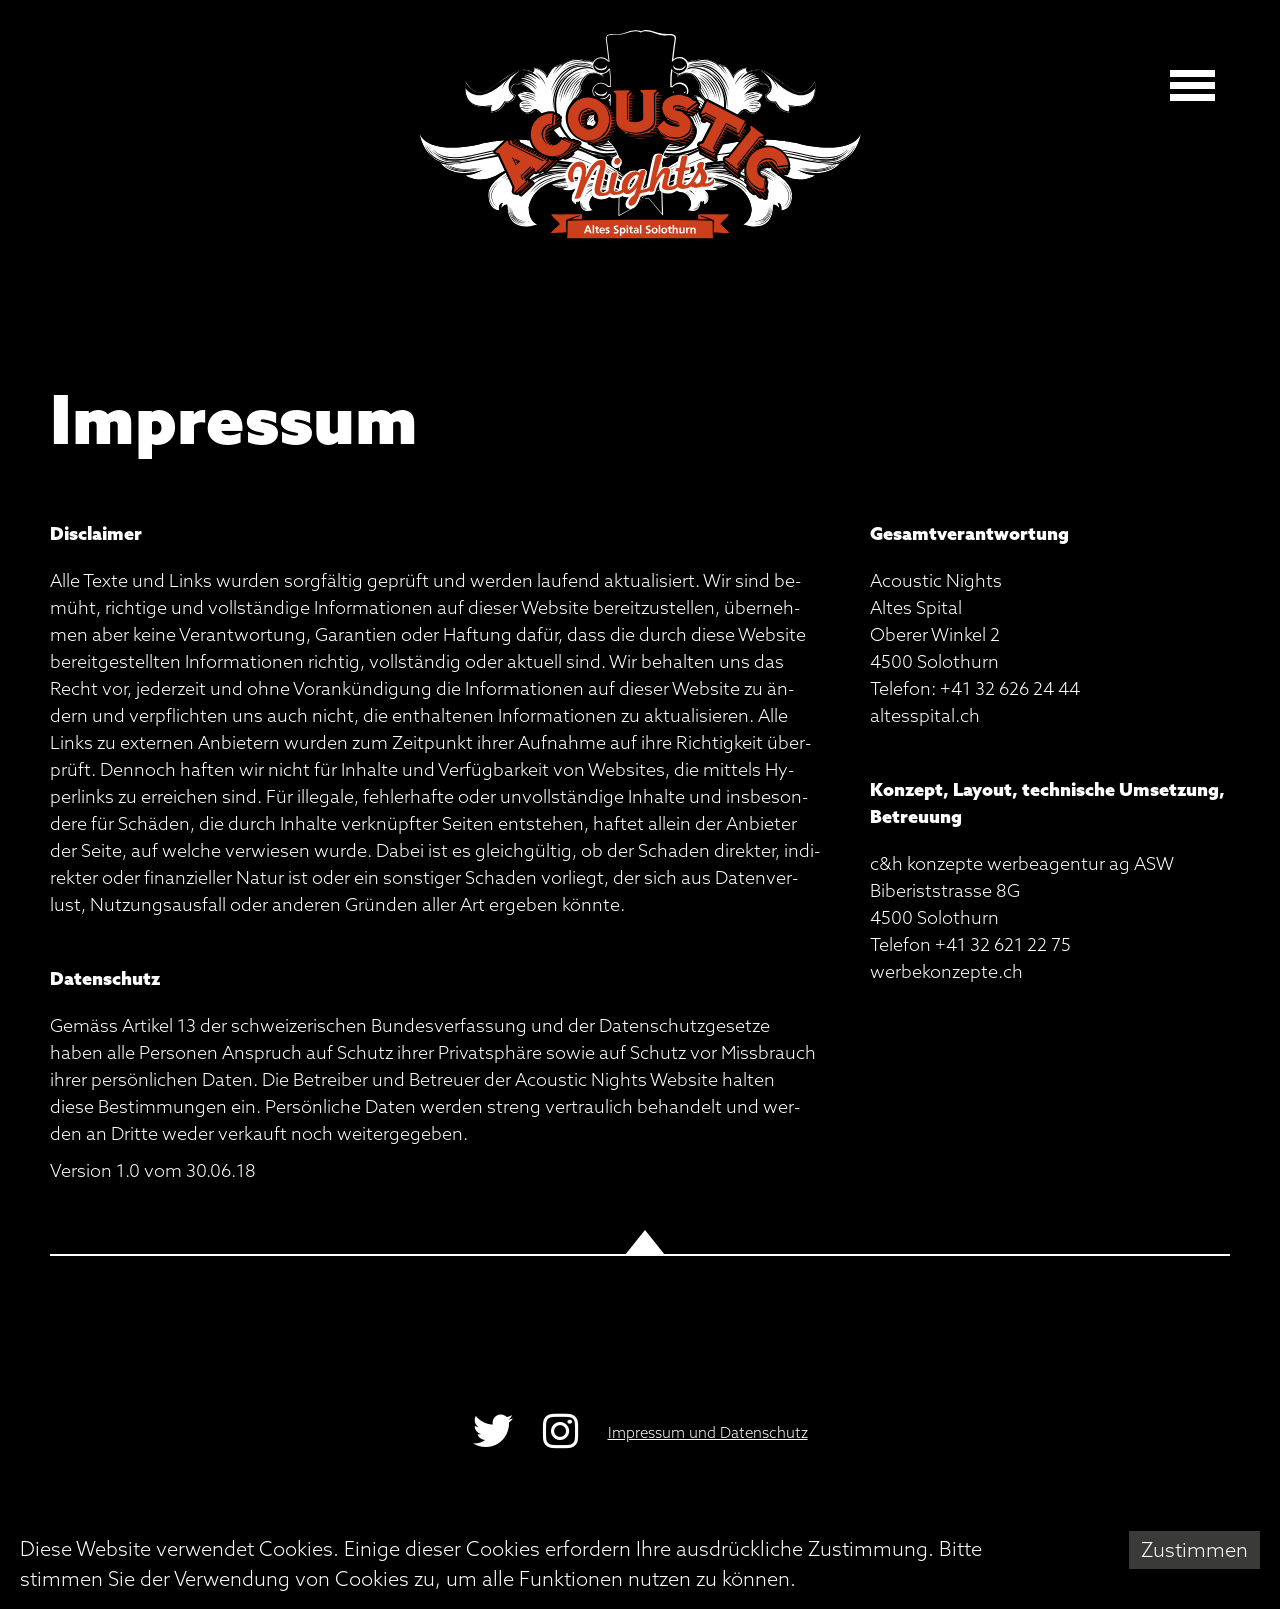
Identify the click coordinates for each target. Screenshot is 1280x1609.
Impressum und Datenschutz (708, 1432)
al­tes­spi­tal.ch (925, 715)
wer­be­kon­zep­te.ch (946, 971)
